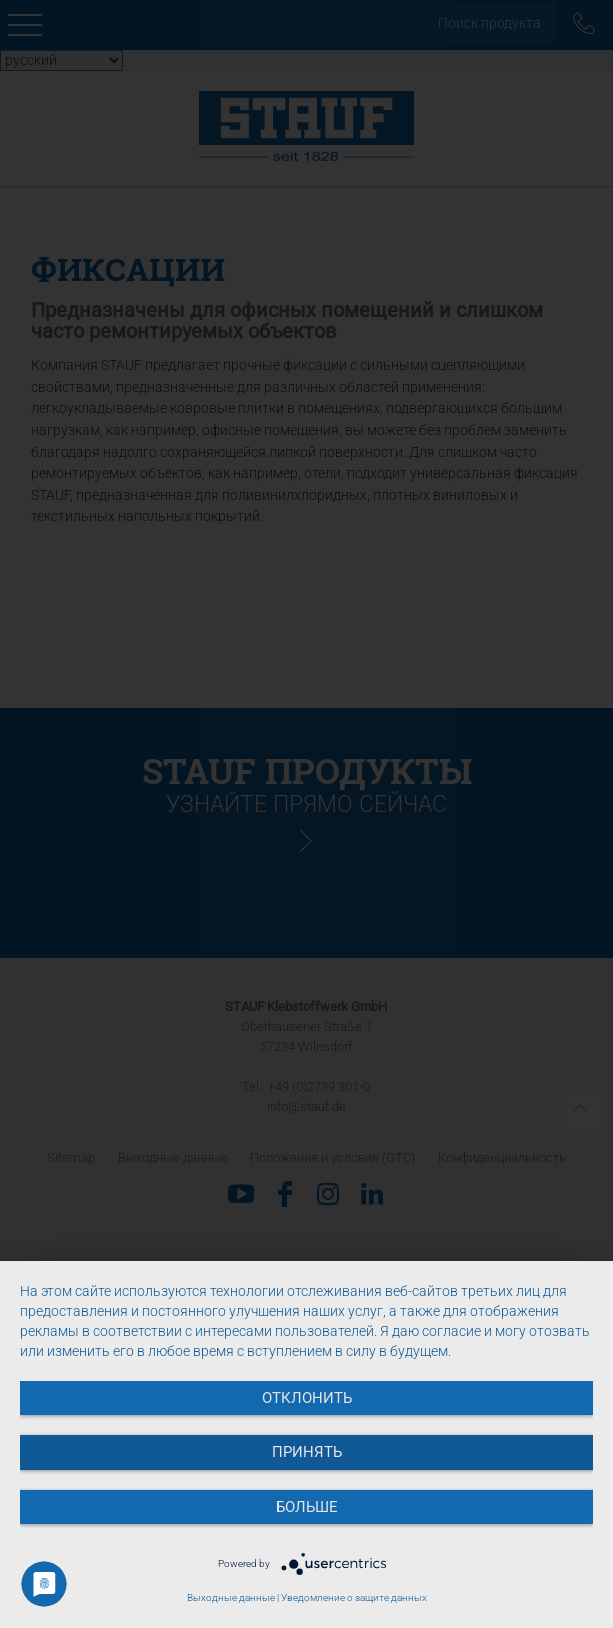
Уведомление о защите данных (354, 1597)
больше (307, 1507)
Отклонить (307, 1398)
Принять (307, 1452)
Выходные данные (231, 1597)
